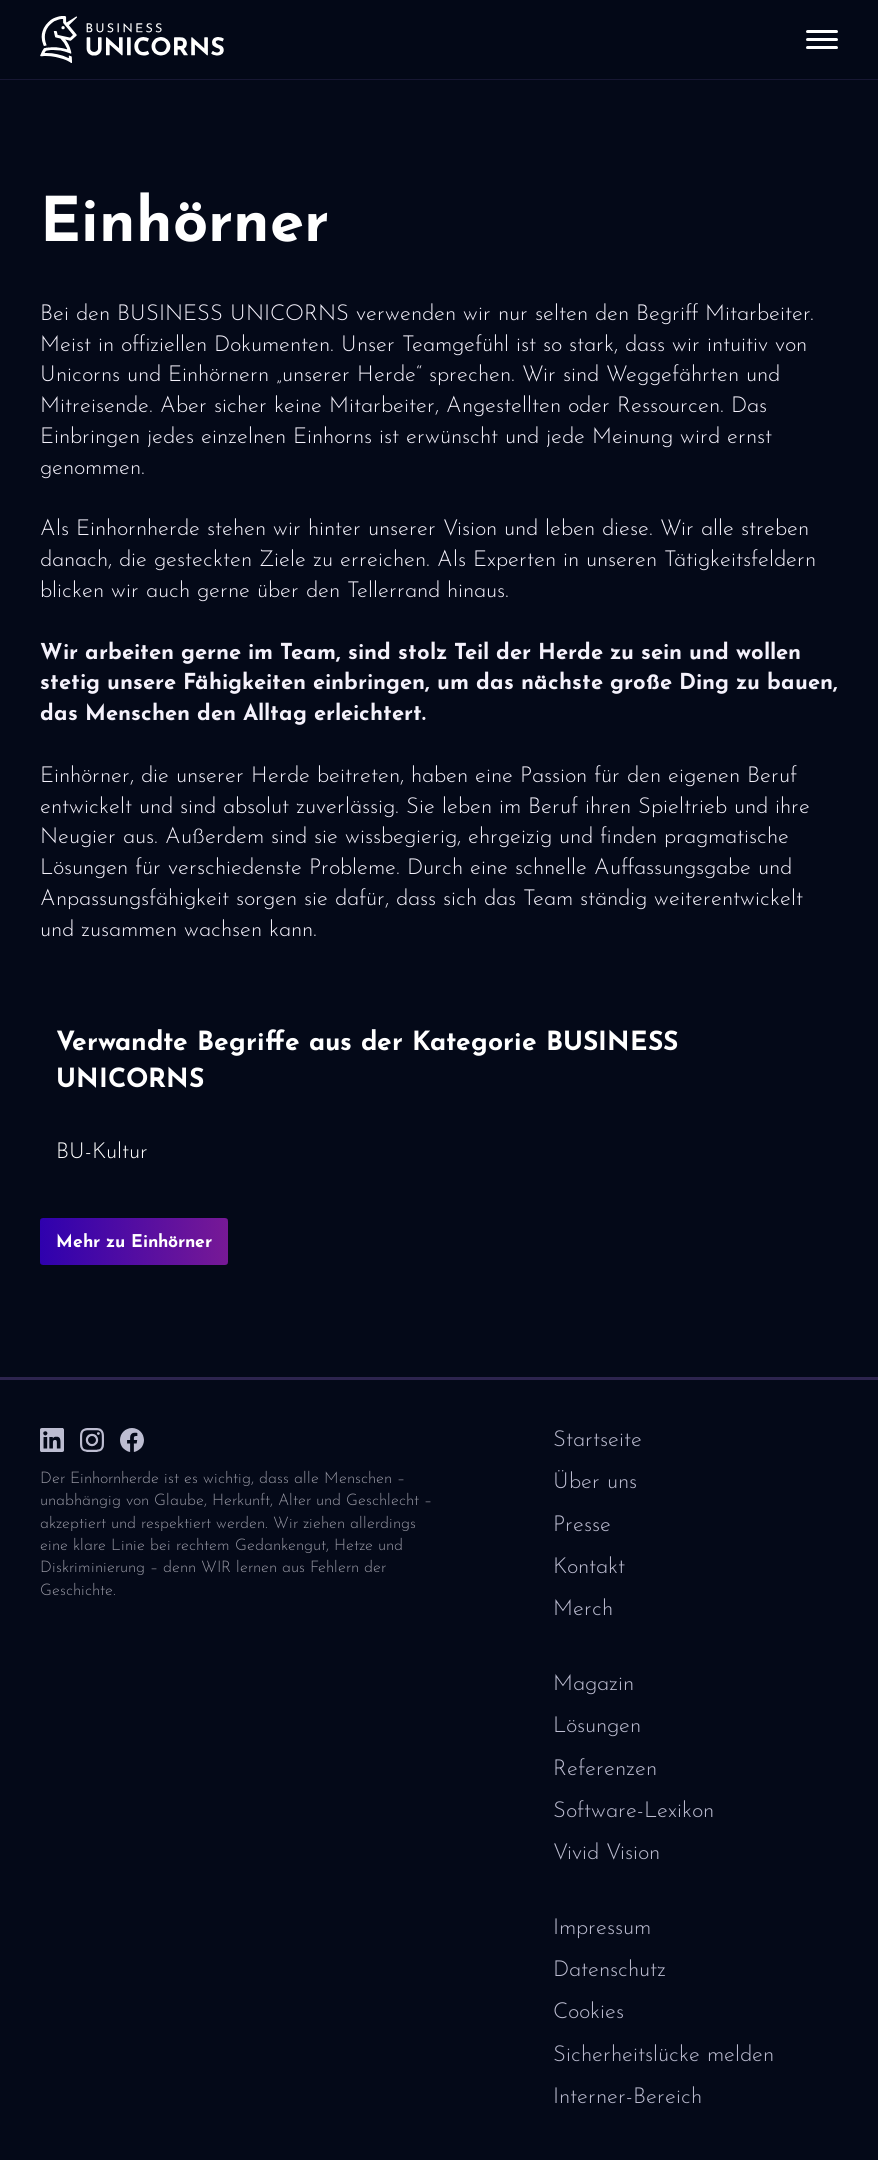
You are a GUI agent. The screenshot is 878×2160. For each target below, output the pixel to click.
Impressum (602, 1928)
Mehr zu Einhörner (134, 1242)
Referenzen (605, 1769)
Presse (582, 1525)
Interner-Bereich (627, 2097)
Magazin (593, 1684)
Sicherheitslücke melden (663, 2055)
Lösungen (597, 1726)
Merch (583, 1609)
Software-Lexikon (633, 1811)
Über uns (595, 1482)
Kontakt (589, 1567)
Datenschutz (609, 1970)
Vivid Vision (606, 1853)
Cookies (588, 2012)
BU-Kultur (102, 1152)
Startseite (597, 1440)
